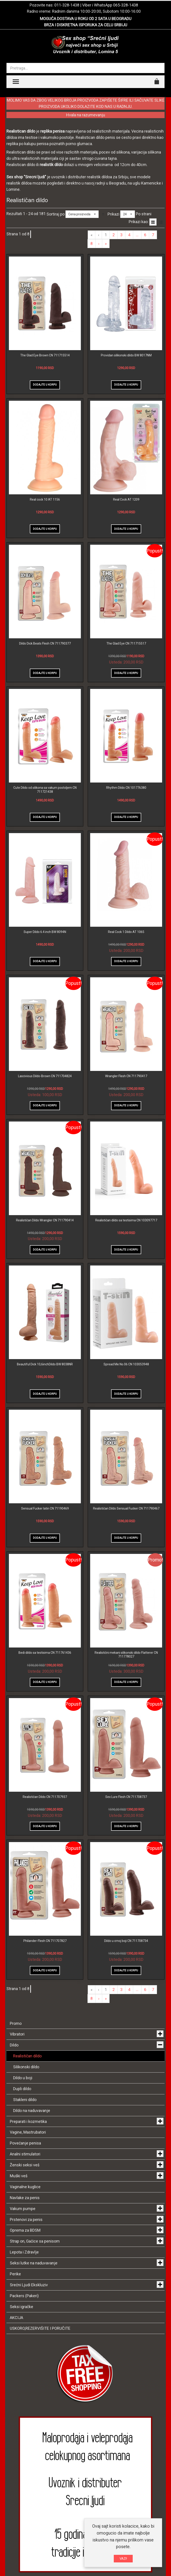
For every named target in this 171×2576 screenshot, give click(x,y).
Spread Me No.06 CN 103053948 (126, 1364)
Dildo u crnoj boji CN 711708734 (126, 1941)
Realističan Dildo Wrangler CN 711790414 (45, 1220)
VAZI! (123, 2558)
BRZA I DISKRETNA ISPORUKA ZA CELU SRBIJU (85, 25)
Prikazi (113, 214)
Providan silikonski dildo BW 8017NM (126, 355)
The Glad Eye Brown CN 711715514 (45, 355)
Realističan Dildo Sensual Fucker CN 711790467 (126, 1508)
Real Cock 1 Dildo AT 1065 (126, 932)
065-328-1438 (125, 5)
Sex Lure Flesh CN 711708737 (126, 1797)
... (137, 234)
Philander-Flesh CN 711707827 (45, 1941)
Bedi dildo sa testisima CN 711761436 (44, 1652)
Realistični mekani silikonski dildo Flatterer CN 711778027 (126, 1654)
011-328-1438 (66, 5)
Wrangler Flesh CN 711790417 (126, 1076)
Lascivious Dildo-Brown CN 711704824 (45, 1076)
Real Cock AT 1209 (126, 499)
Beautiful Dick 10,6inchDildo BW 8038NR (45, 1364)
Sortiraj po (56, 214)
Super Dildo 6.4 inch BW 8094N (45, 932)
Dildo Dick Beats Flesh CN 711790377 (45, 643)
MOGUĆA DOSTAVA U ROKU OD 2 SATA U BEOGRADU (85, 18)
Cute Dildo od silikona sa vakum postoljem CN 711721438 (45, 789)
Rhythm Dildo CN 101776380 (126, 787)
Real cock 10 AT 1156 (45, 499)
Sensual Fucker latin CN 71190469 (45, 1508)
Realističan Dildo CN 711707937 (45, 1797)
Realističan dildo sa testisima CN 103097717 (126, 1220)
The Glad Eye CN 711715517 (126, 643)
